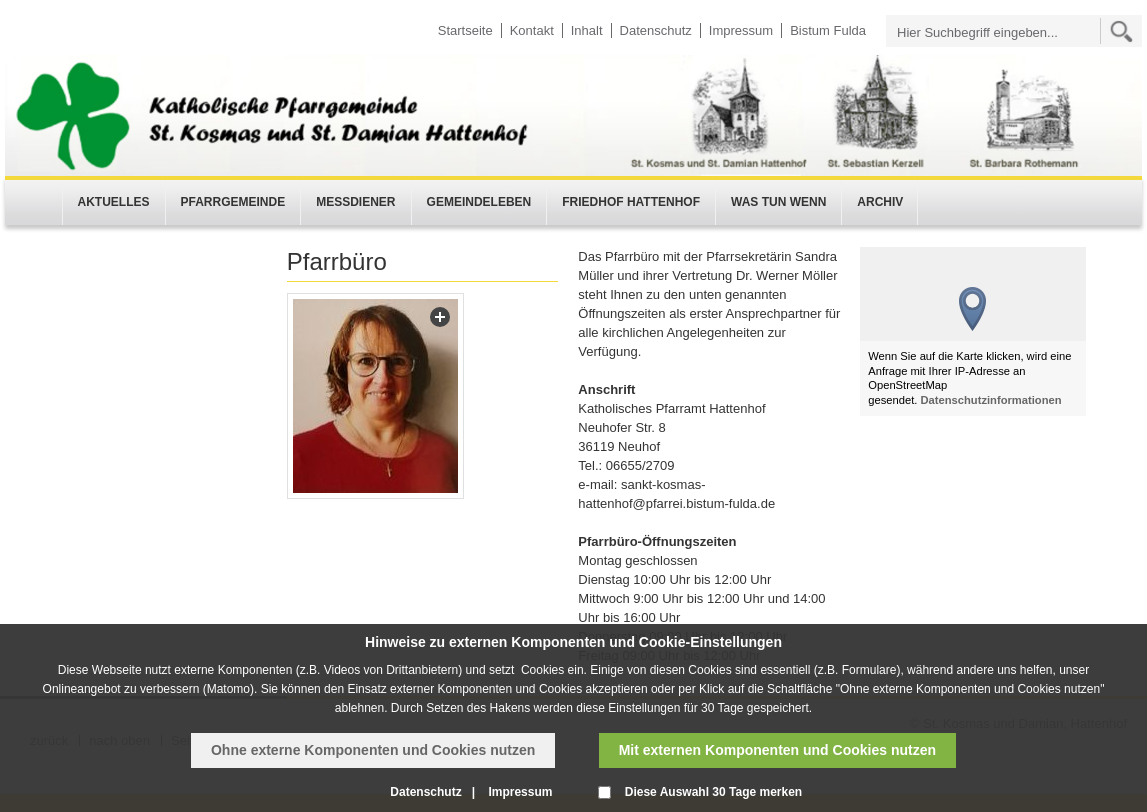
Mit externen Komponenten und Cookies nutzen (777, 750)
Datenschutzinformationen (991, 400)
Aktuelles (114, 202)
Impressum (741, 30)
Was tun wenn (778, 202)
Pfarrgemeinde (233, 202)
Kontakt (532, 30)
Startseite (465, 30)
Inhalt (587, 30)
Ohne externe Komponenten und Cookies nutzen (373, 750)
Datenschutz (656, 30)
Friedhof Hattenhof (631, 202)
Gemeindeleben (479, 202)
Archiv (880, 202)
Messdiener (355, 202)
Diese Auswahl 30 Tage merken (713, 792)
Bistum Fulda (828, 30)
